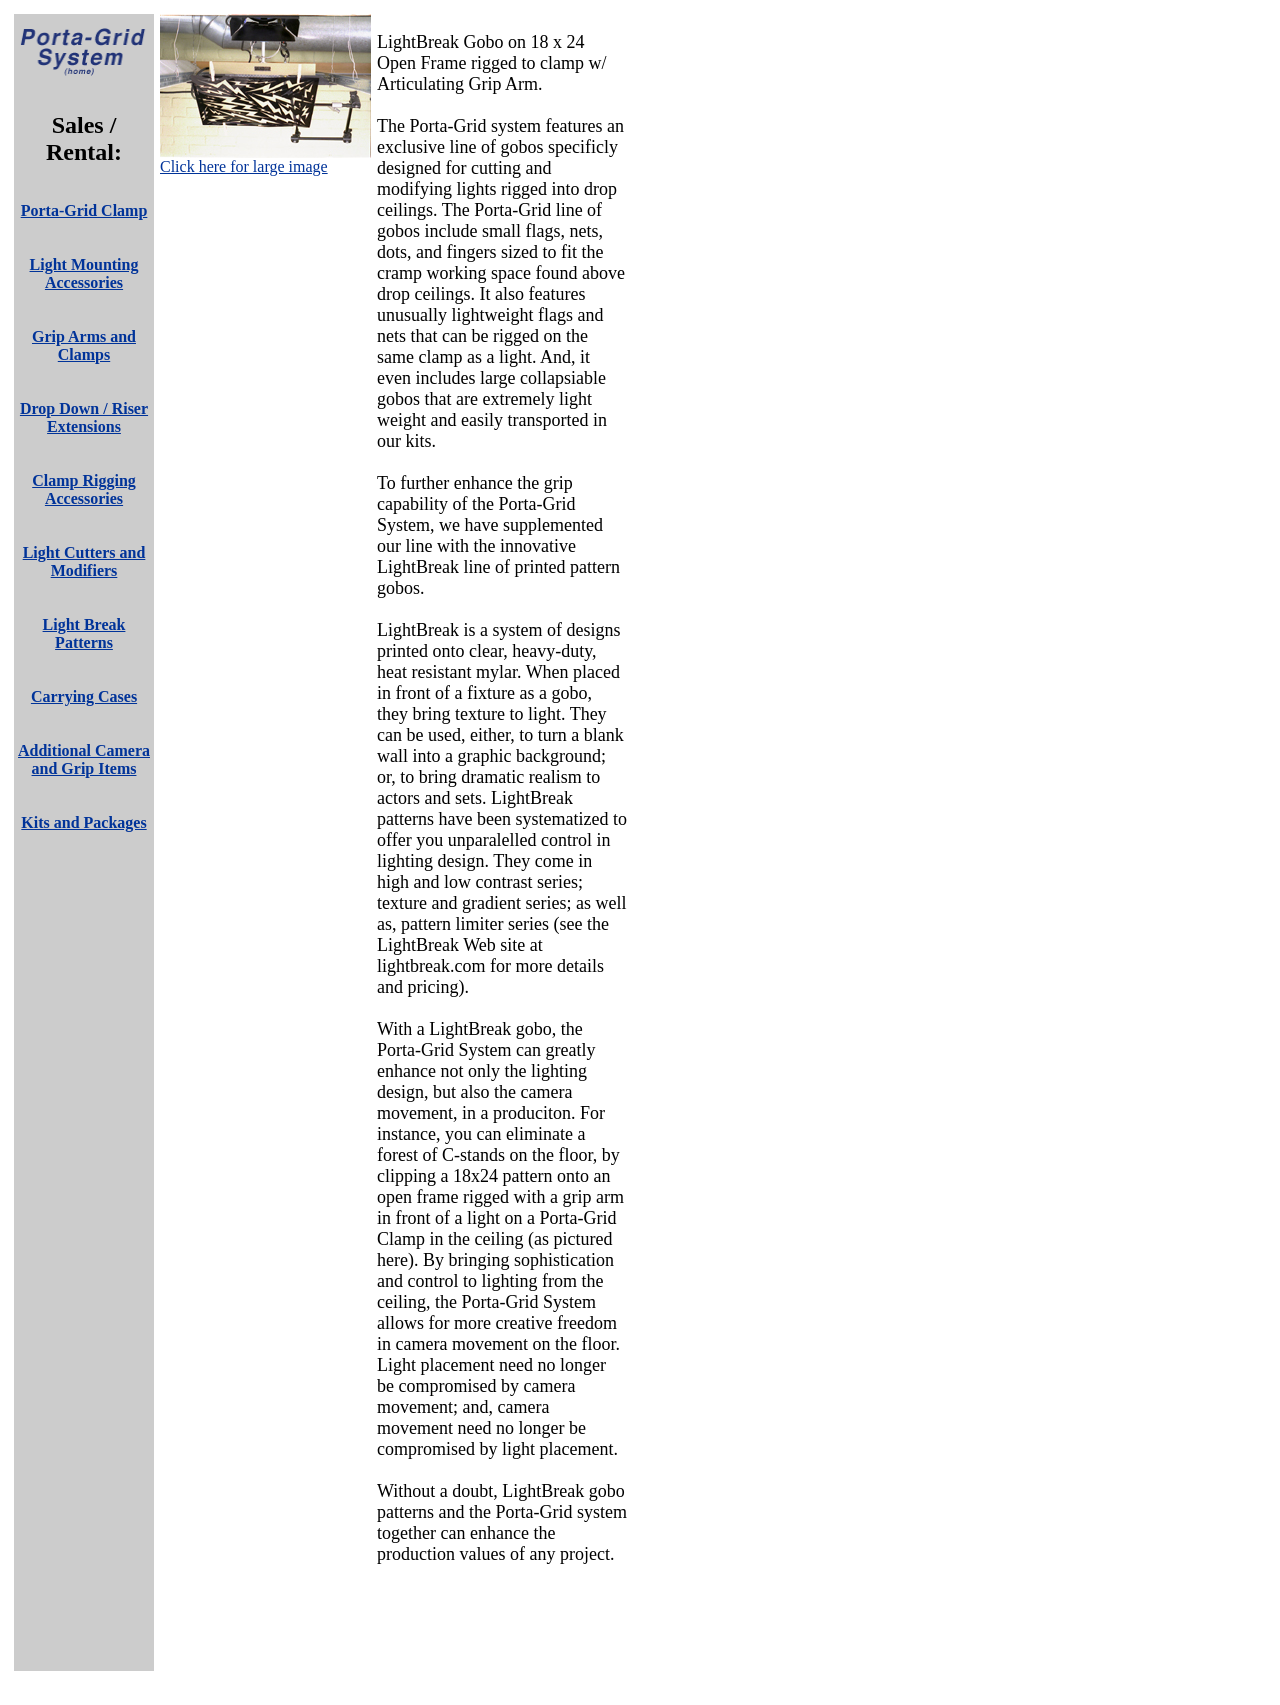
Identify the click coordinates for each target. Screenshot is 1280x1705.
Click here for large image (244, 166)
